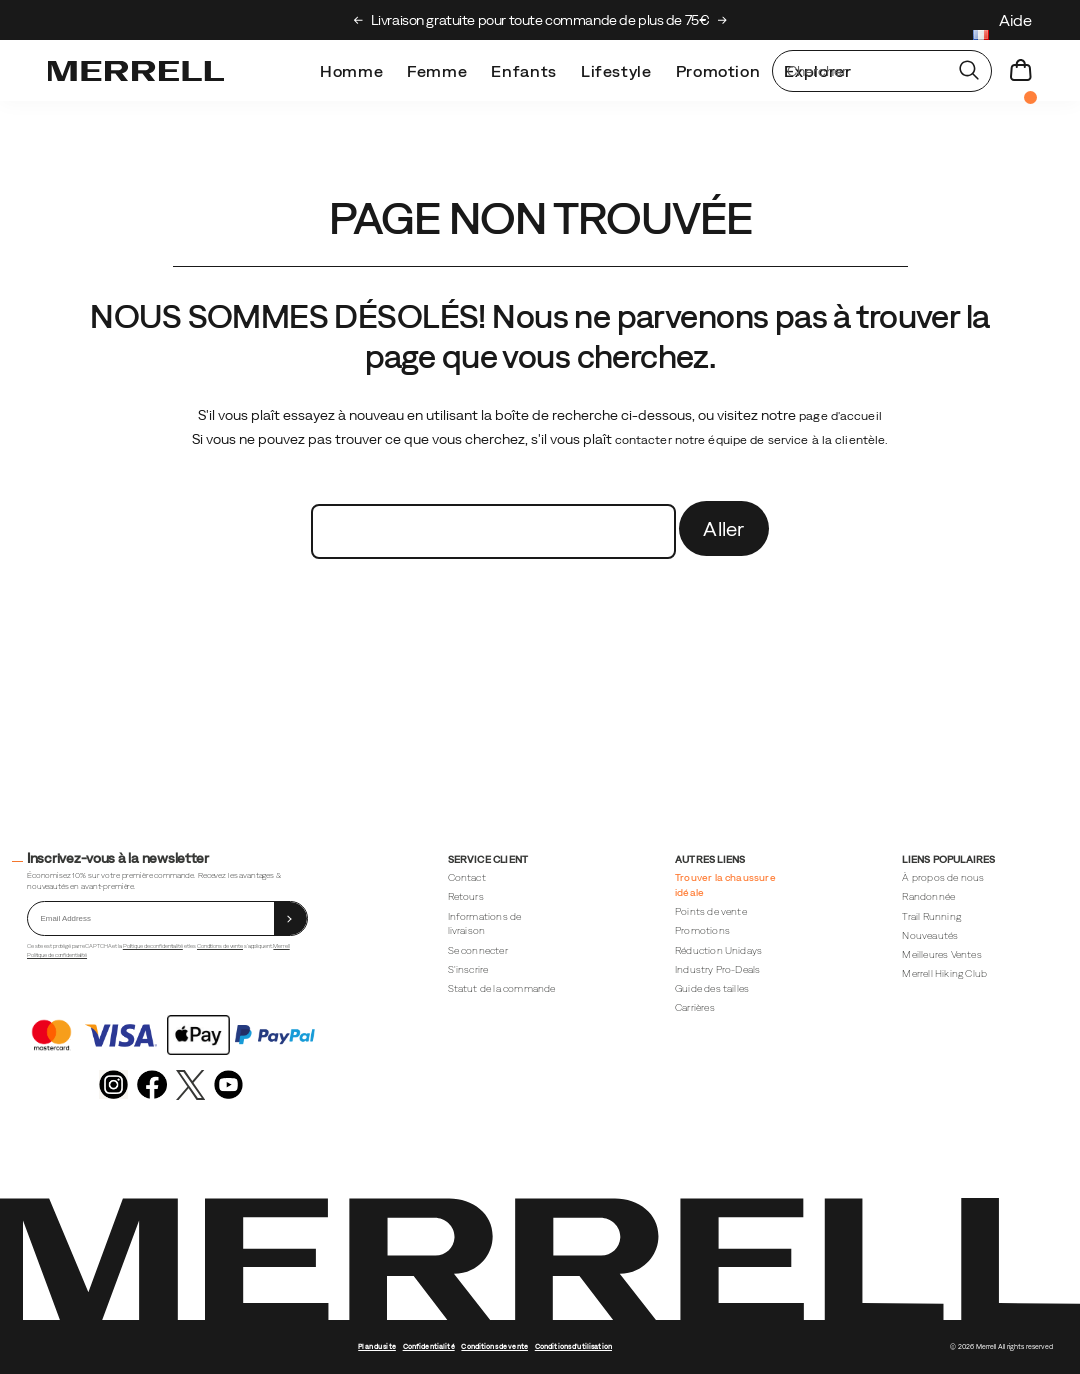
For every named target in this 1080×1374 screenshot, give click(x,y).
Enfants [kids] (523, 71)
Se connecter (478, 950)
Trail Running (931, 916)
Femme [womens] (437, 71)
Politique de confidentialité (153, 946)
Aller (724, 528)
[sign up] (291, 918)
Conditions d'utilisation (573, 1346)
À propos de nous (943, 877)
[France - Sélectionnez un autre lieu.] (981, 37)
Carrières (695, 1007)
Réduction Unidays (718, 950)
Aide (1015, 20)
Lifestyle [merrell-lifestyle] (616, 71)
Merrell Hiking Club (944, 973)
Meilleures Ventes (941, 954)
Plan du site (377, 1346)
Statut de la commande (502, 988)
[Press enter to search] (969, 71)
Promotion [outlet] (718, 71)
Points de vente (711, 911)
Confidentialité (429, 1346)
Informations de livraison (485, 924)
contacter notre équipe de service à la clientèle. (752, 440)
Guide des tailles (712, 988)
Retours (466, 896)
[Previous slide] (358, 20)
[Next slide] (722, 20)
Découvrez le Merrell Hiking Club (540, 20)
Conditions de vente (220, 946)
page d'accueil (840, 416)
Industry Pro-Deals (718, 969)
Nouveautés (930, 935)
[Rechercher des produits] (860, 71)
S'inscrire (468, 969)
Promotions (702, 930)
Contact (467, 877)
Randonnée (928, 896)
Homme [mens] (351, 71)
